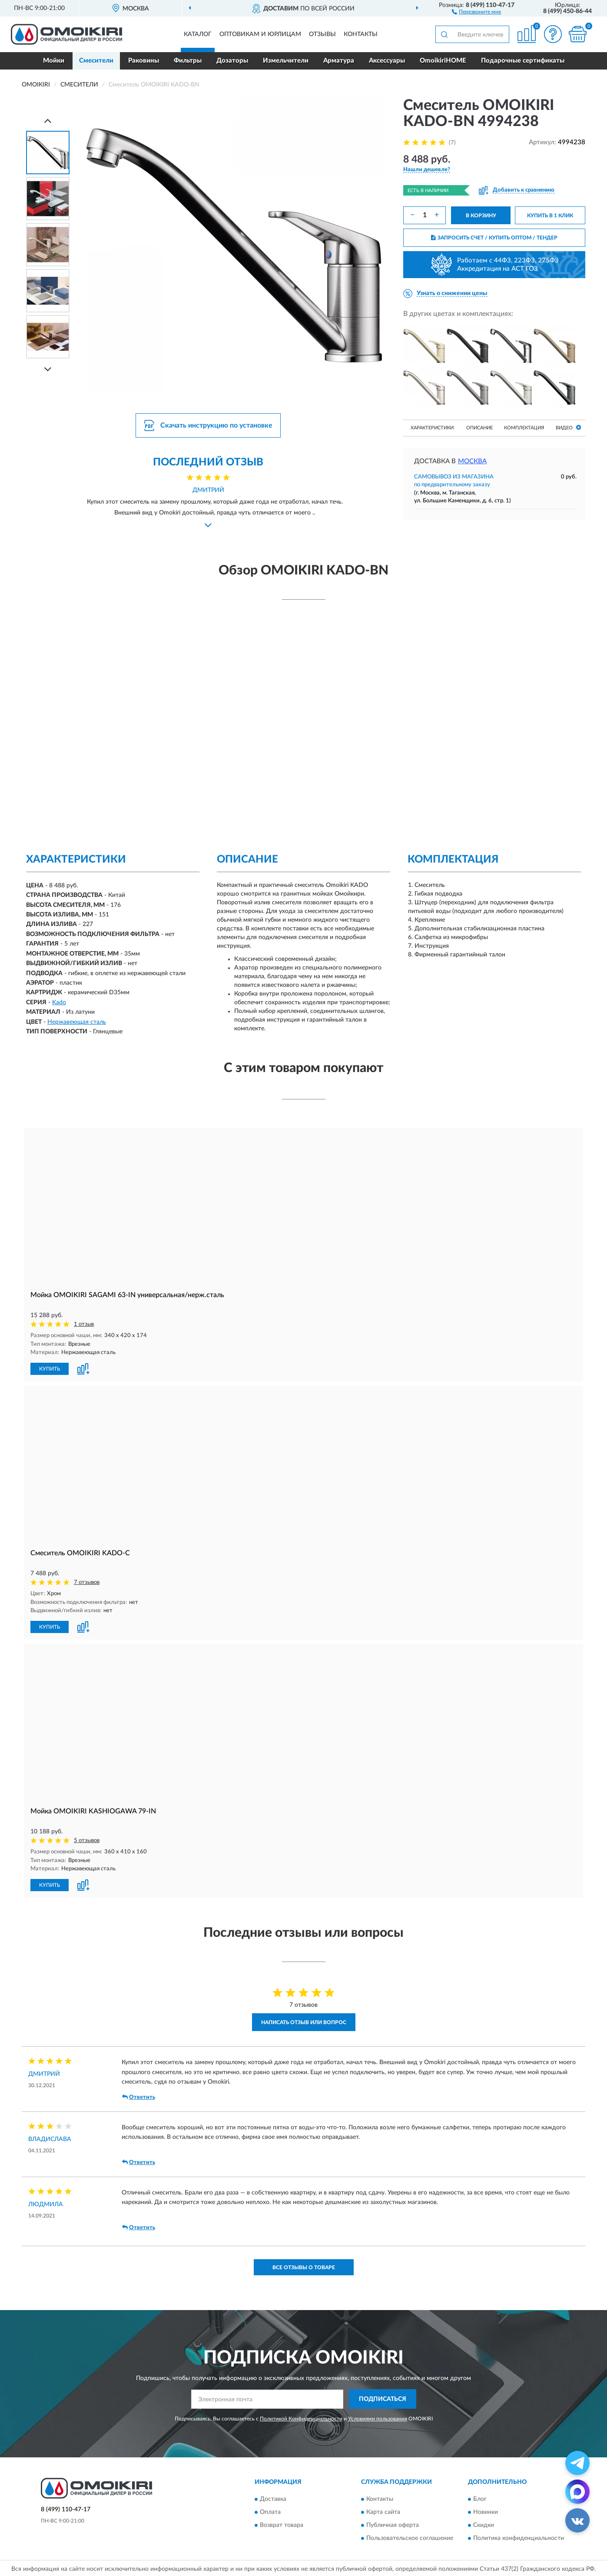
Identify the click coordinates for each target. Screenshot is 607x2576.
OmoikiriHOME (443, 60)
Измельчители (285, 60)
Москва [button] (472, 461)
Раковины (143, 60)
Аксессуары (387, 60)
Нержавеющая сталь (76, 1022)
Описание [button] (479, 427)
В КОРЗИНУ (481, 215)
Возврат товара (281, 2523)
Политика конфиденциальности (518, 2536)
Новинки (485, 2510)
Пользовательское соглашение (409, 2536)
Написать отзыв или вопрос (303, 2020)
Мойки (53, 60)
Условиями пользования (377, 2417)
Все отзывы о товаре (303, 2265)
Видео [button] (568, 427)
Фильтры (188, 60)
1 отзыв (84, 1324)
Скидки (483, 2523)
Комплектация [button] (524, 427)
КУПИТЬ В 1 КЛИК (550, 215)
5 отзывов (87, 1839)
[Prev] (48, 120)
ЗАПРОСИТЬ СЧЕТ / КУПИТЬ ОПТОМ (494, 237)
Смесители (96, 60)
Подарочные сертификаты (522, 60)
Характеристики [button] (432, 427)
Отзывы (322, 34)
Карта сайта (383, 2510)
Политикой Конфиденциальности (301, 2417)
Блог (480, 2497)
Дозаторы (232, 60)
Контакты (361, 34)
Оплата (270, 2510)
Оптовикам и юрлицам (260, 34)
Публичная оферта (392, 2523)
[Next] (48, 369)
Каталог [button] (198, 34)
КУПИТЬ (49, 1368)
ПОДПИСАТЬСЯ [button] (382, 2398)
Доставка (273, 2497)
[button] (476, 11)
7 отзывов (87, 1581)
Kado (59, 1002)
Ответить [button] (138, 2095)
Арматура (338, 60)
